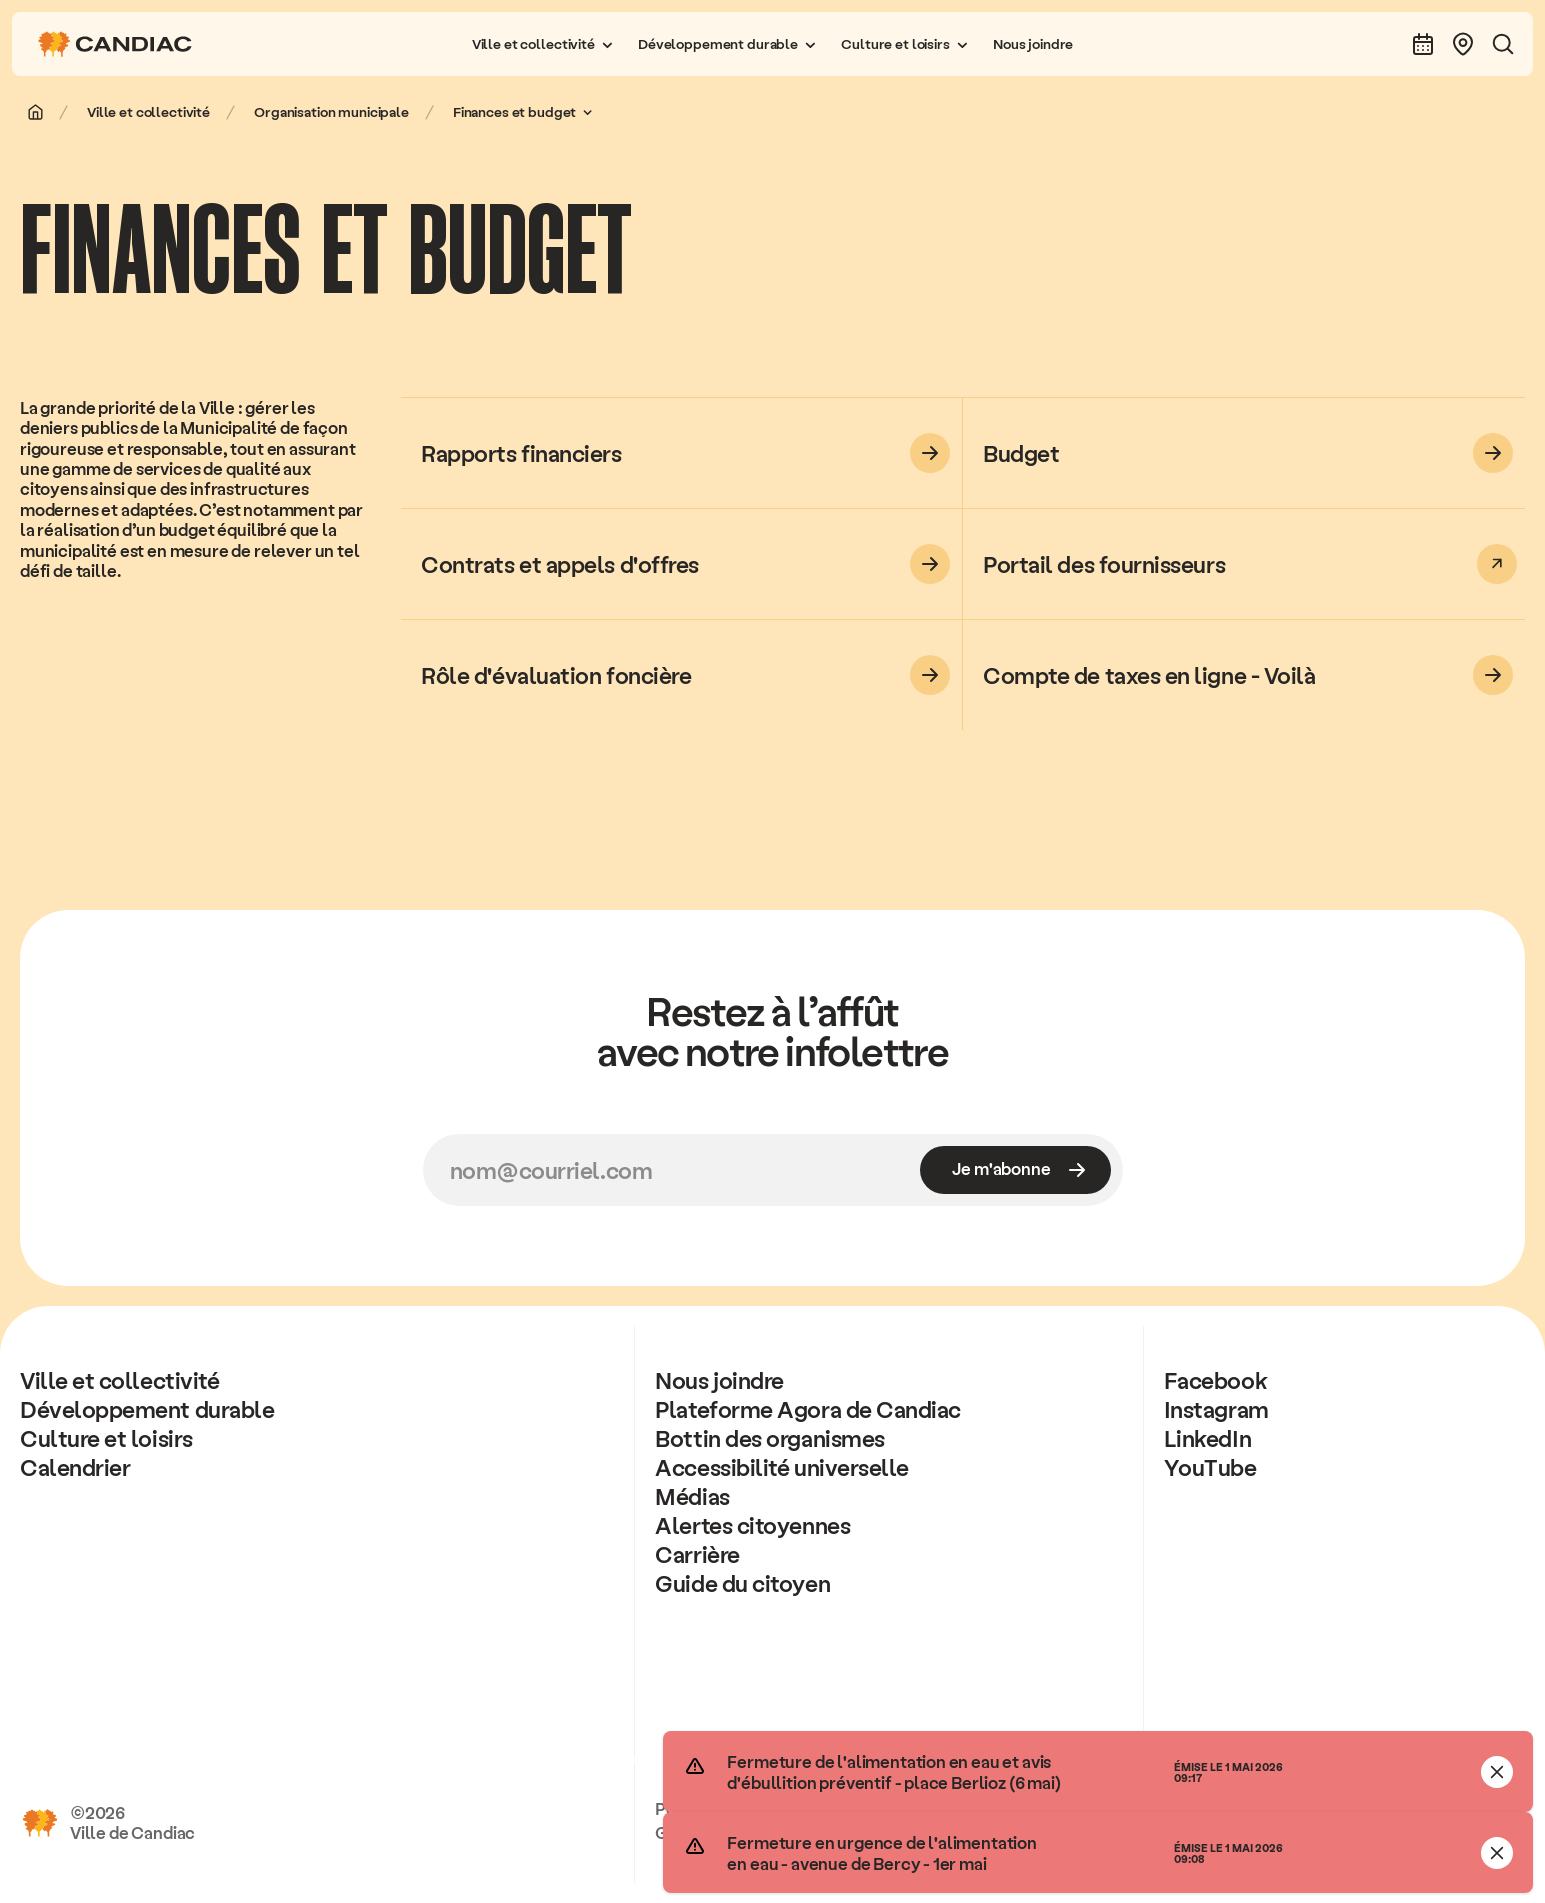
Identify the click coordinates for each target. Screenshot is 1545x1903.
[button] (543, 44)
